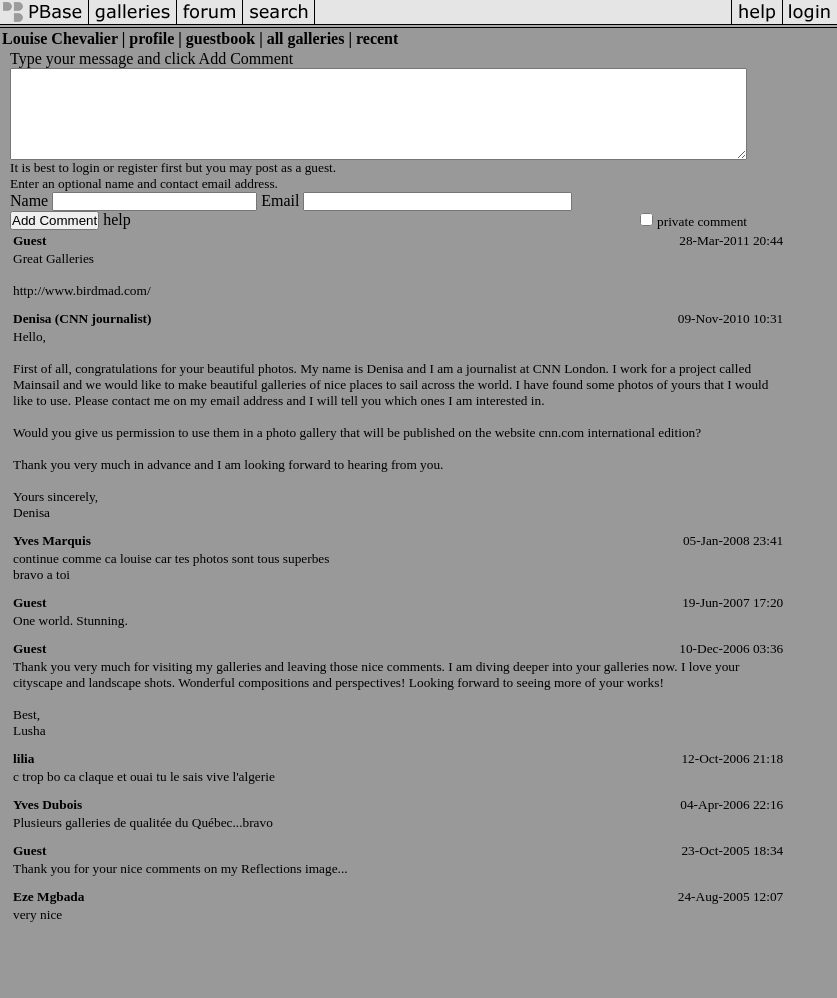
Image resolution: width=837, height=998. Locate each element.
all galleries (306, 38)
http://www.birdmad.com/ (82, 308)
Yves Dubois (47, 822)
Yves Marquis (52, 558)
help (117, 237)
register (137, 185)
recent (377, 38)
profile (151, 38)
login (85, 185)
